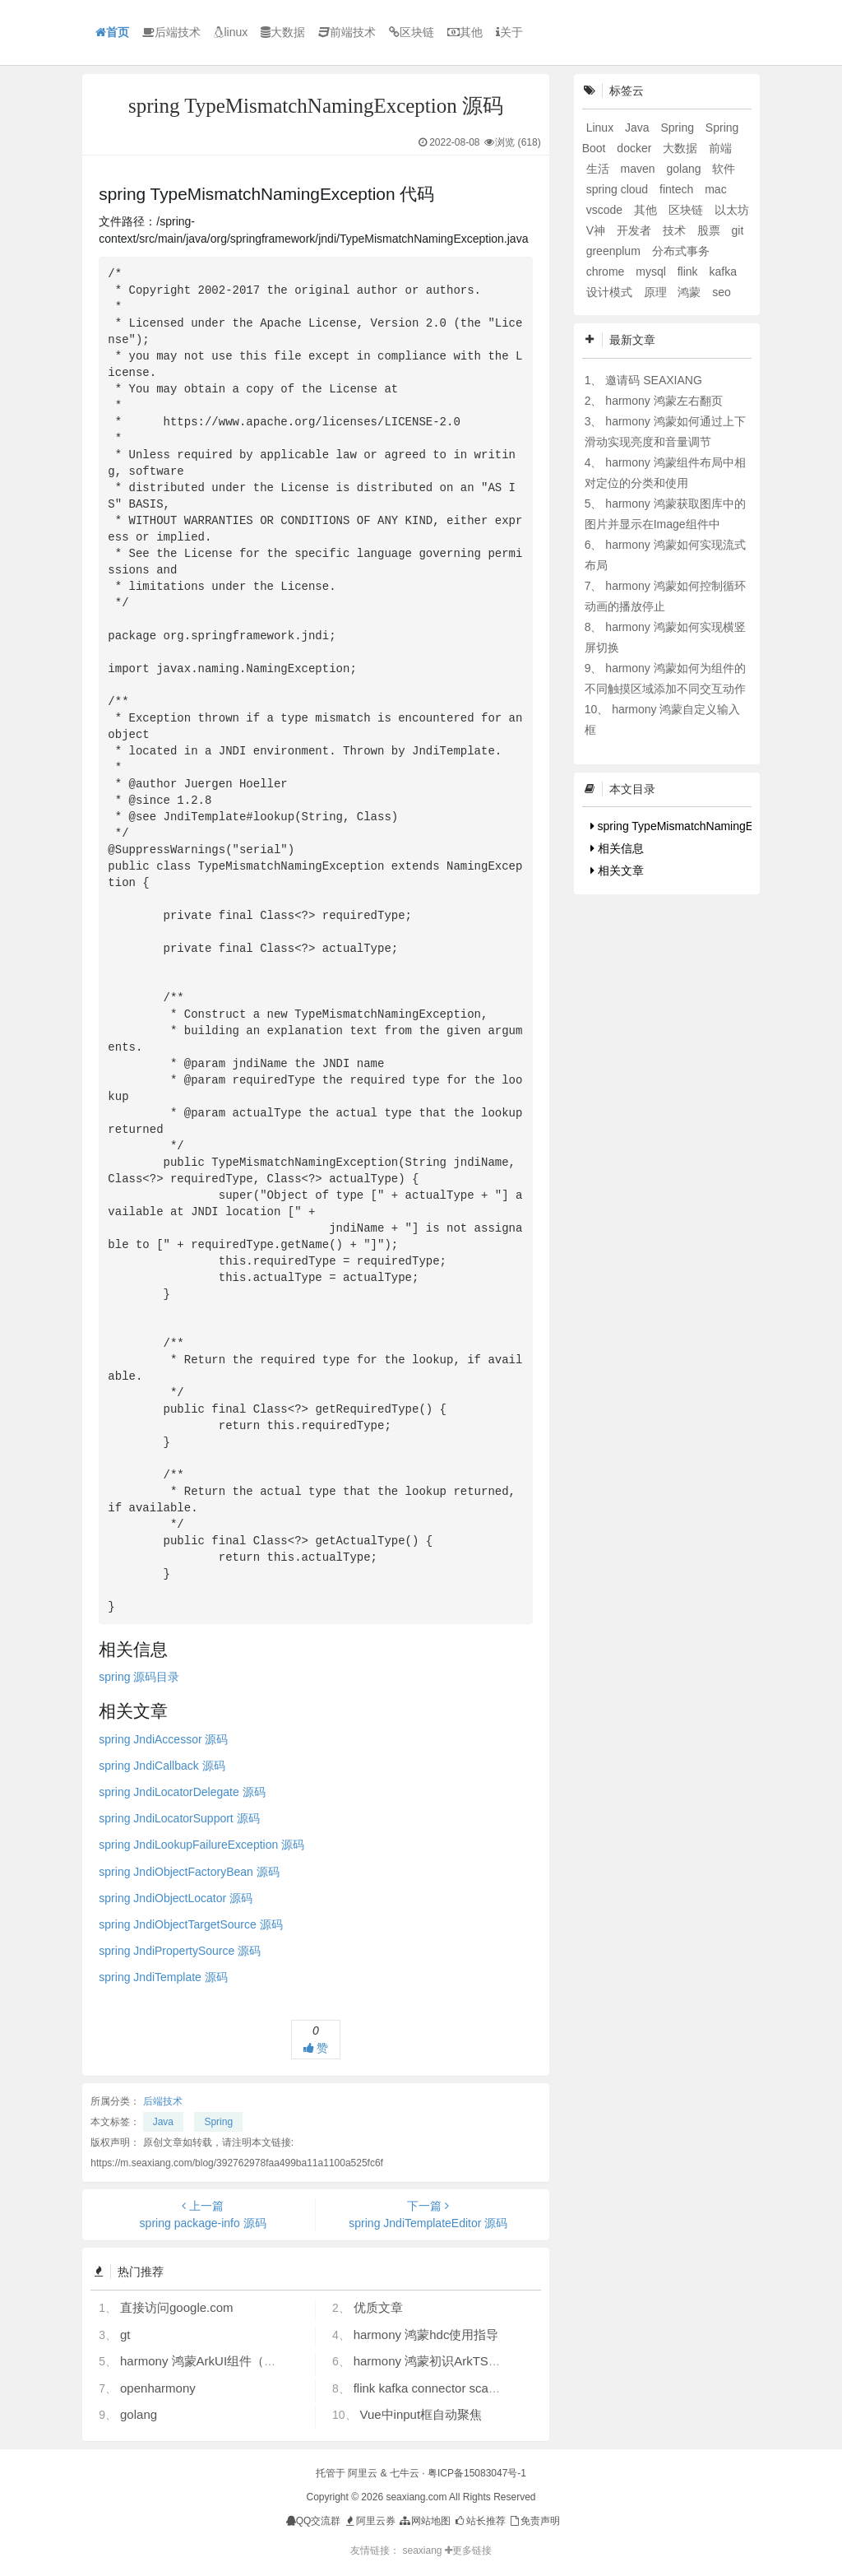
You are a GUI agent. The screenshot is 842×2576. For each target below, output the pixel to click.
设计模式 (611, 292)
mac (715, 189)
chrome (607, 271)
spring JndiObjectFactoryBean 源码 (189, 1871)
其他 (465, 32)
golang (138, 2414)
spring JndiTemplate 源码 (163, 1977)
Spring (218, 2122)
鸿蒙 (691, 292)
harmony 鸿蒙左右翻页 (663, 400)
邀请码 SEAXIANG (653, 380)
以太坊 (732, 209)
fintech (677, 189)
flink (689, 271)
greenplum (615, 251)
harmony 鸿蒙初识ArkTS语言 (433, 2361)
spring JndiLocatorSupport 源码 (179, 1818)
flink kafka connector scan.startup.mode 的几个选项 (495, 2388)
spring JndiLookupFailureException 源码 (201, 1844)
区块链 (411, 32)
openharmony (158, 2388)
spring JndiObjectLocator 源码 (175, 1898)
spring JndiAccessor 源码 (163, 1739)
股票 (710, 230)
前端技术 (347, 32)
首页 (112, 32)
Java (163, 2122)
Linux (601, 127)
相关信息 (617, 848)
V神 (597, 230)
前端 (720, 148)
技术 (676, 230)
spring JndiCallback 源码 (161, 1765)
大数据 (283, 32)
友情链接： (375, 2550)
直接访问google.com (177, 2307)
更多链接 (468, 2550)
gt (125, 2335)
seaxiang (423, 2550)
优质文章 (378, 2307)
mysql (652, 271)
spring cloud (618, 189)
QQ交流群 (313, 2521)
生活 (599, 168)
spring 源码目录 (139, 1676)
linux (231, 32)
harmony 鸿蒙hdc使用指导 (426, 2335)
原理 (657, 292)
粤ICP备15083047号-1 (477, 2473)
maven (640, 168)
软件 (723, 168)
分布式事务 (681, 251)
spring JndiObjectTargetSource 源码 (190, 1924)
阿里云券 (370, 2521)
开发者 (636, 230)
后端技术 (171, 32)
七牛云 (404, 2473)
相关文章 (617, 870)
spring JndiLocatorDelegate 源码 (182, 1792)
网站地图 (424, 2521)
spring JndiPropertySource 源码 (180, 1950)
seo (721, 292)
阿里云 (362, 2473)
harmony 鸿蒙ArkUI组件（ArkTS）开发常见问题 (252, 2361)
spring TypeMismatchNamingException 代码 (706, 826)
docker (636, 148)
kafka (722, 271)
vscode (606, 209)
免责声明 (534, 2521)
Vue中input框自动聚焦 (420, 2414)
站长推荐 (479, 2521)
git (738, 230)
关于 (509, 32)
